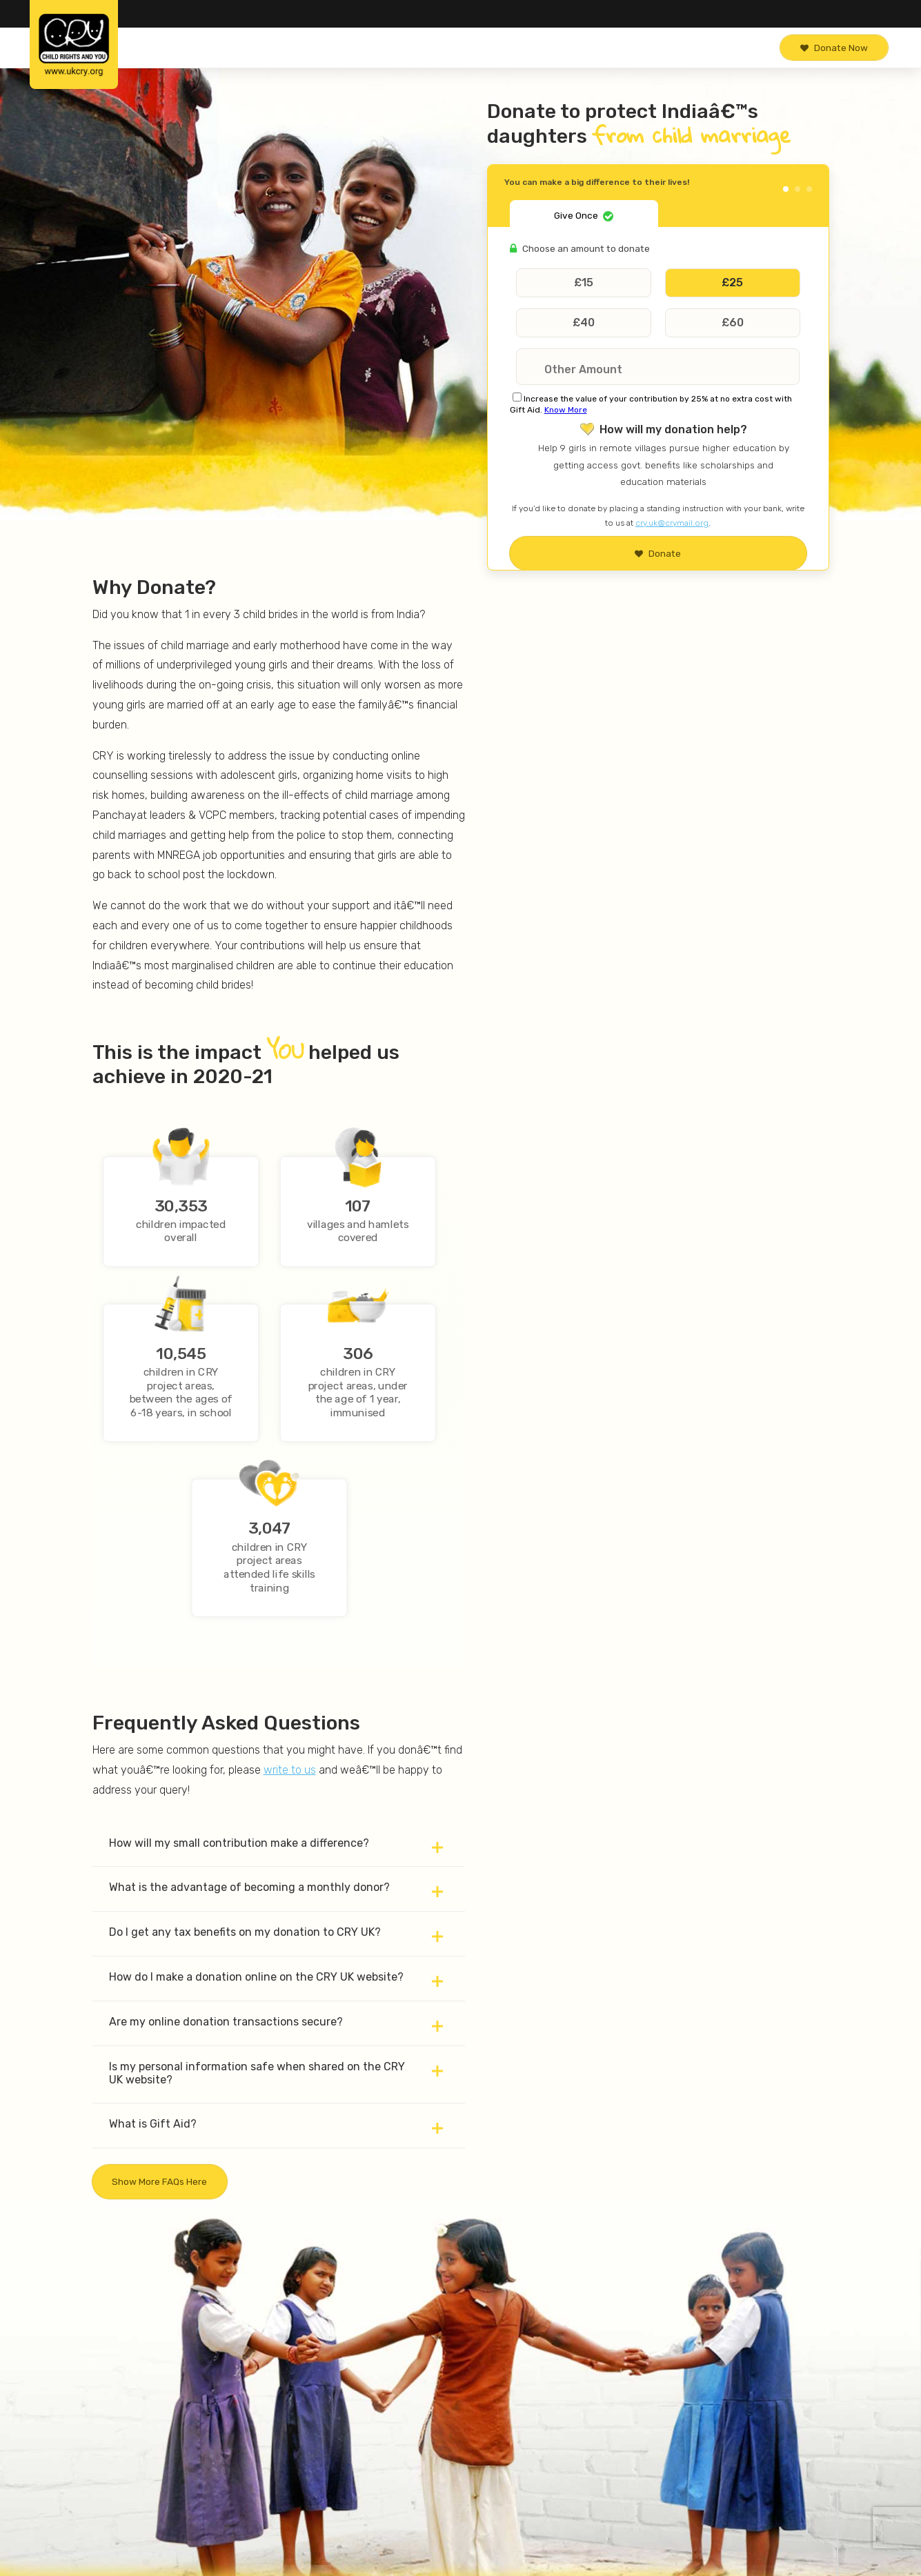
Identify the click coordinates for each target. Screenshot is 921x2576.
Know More (565, 410)
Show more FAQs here (159, 2181)
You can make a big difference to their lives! (596, 182)
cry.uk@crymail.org (672, 523)
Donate (658, 553)
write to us (290, 1769)
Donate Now (834, 47)
